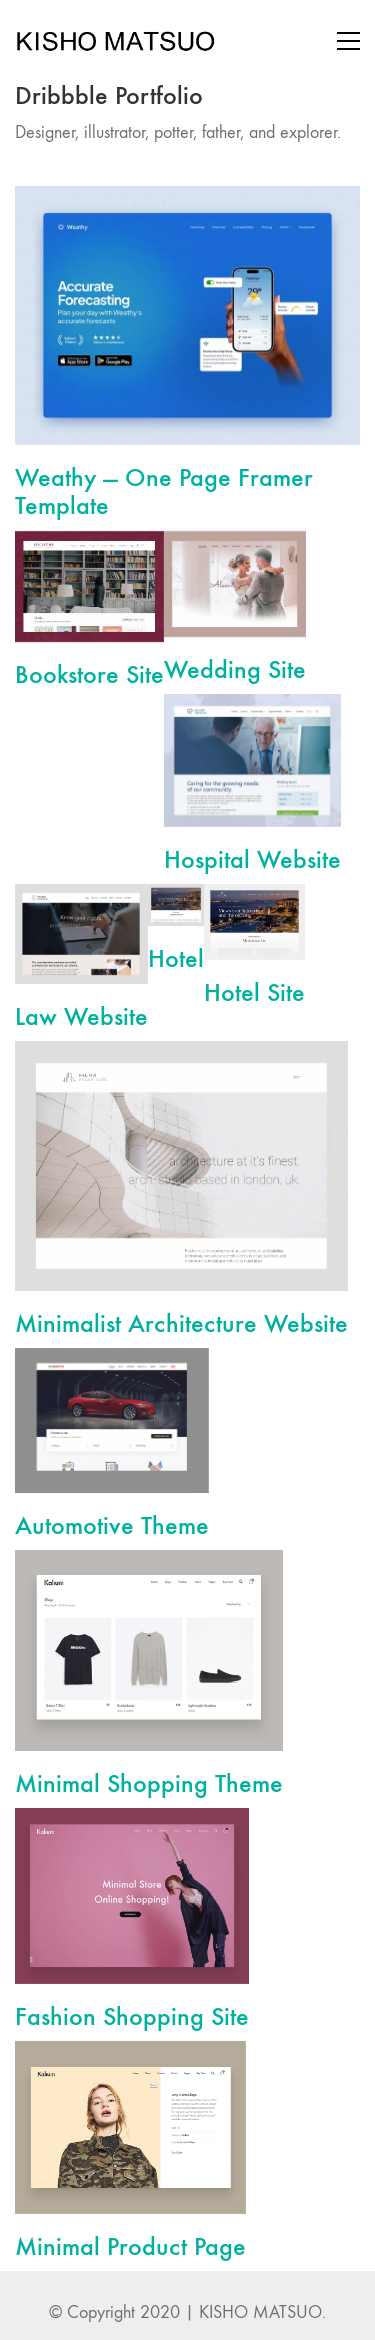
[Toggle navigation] (348, 41)
